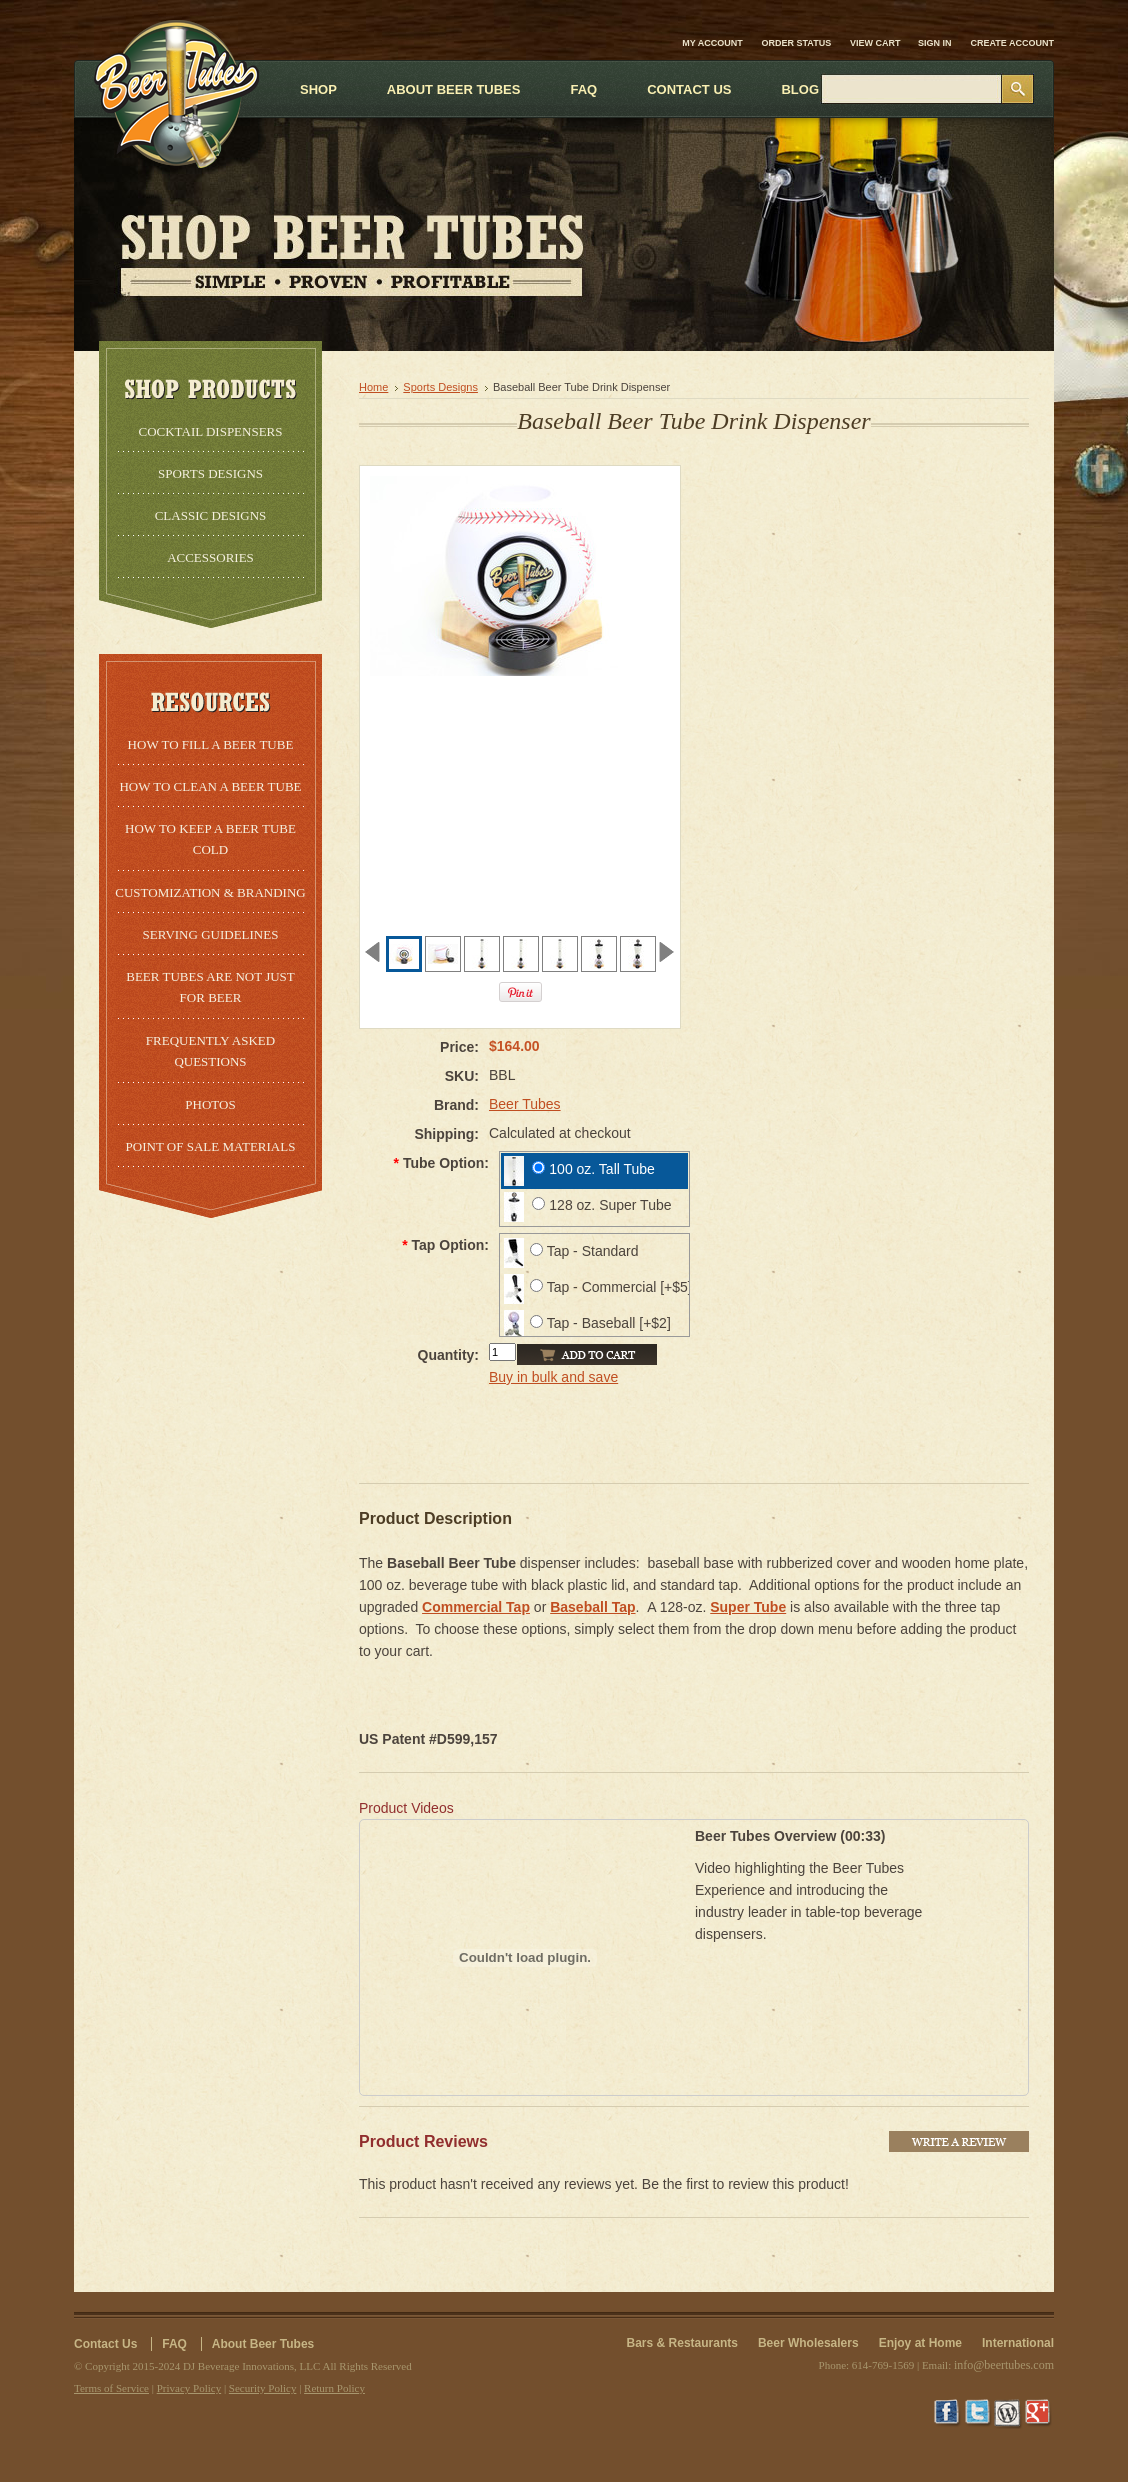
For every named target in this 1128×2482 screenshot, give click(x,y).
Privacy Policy (189, 2388)
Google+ (1039, 2414)
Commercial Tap (476, 1607)
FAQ (174, 2344)
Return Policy (334, 2388)
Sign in (935, 43)
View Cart (876, 43)
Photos (210, 1104)
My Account (712, 43)
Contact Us (105, 2344)
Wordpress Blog (1009, 2414)
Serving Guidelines (211, 934)
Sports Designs (210, 473)
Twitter (979, 2414)
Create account (1013, 43)
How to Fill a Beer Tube (211, 744)
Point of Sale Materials (211, 1146)
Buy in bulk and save (553, 1377)
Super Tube (748, 1607)
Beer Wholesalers (808, 2343)
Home (373, 387)
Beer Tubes (525, 1104)
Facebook (949, 2414)
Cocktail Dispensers (210, 431)
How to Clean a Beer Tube (210, 786)
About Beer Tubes (263, 2344)
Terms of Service (111, 2388)
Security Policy (263, 2388)
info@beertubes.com (1004, 2365)
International (1018, 2343)
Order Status (797, 43)
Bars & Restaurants (682, 2343)
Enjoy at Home (920, 2343)
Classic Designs (211, 515)
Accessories (210, 557)
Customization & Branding (210, 892)
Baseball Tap (592, 1607)
